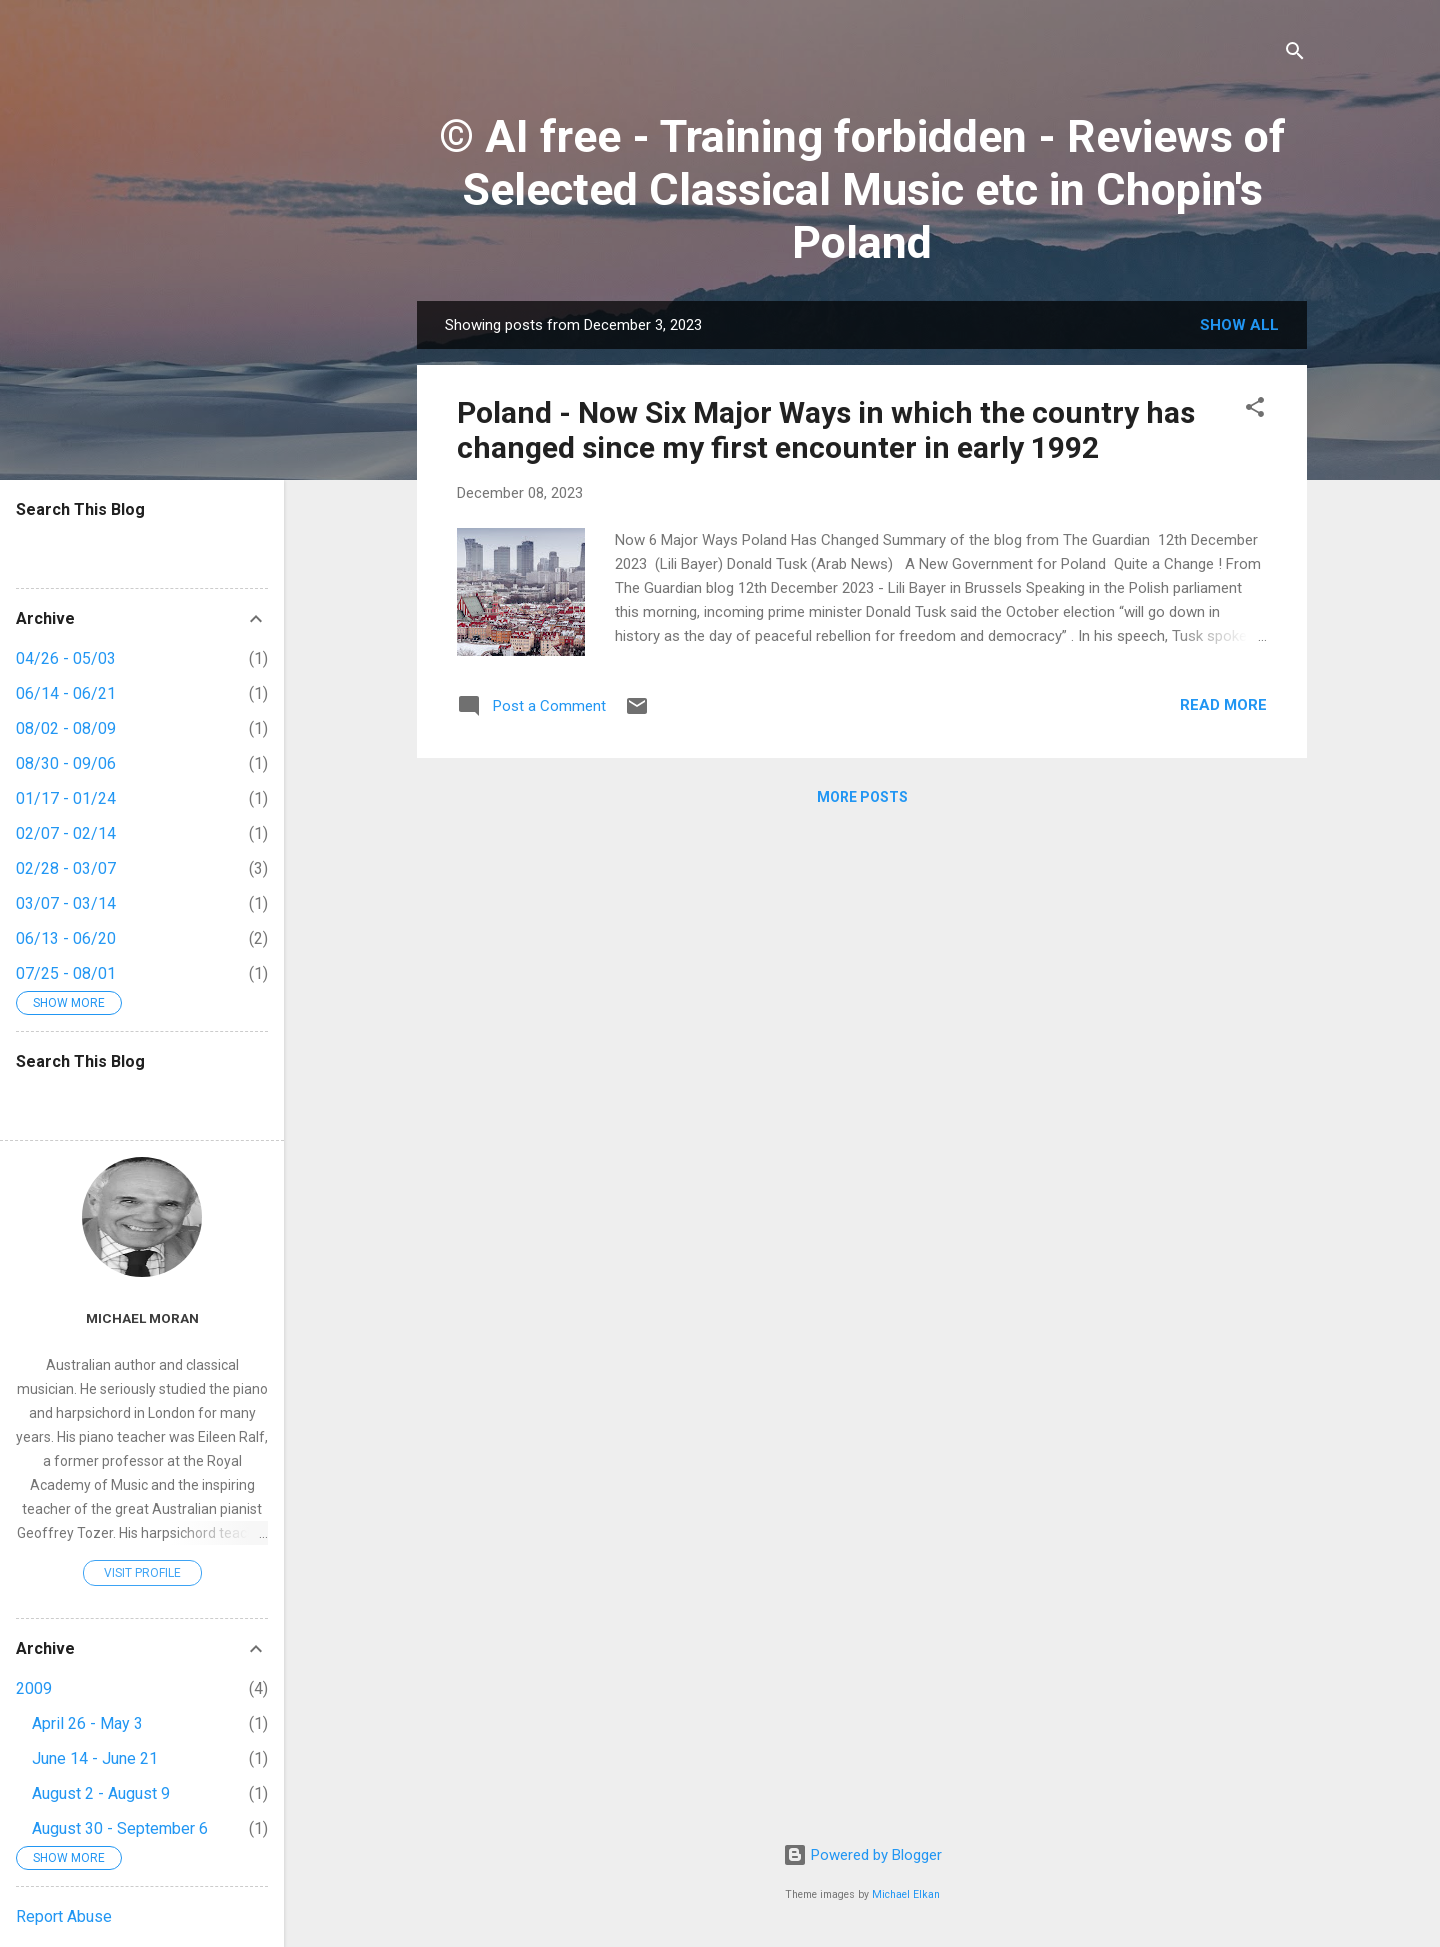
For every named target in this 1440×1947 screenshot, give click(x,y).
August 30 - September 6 (120, 1828)
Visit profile (142, 1573)
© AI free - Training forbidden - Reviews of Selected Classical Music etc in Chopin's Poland (862, 189)
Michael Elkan (906, 1894)
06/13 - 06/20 (66, 938)
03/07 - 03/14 (66, 903)
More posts (862, 797)
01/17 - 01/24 (66, 798)
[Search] (1295, 54)
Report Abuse (64, 1916)
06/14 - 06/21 (66, 693)
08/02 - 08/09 (66, 728)
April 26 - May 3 (87, 1723)
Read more (1223, 705)
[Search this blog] (142, 548)
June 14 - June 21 (95, 1758)
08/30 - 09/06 (66, 763)
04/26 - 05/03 (66, 658)
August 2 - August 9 (101, 1793)
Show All (1239, 325)
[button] (1255, 410)
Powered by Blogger (862, 1855)
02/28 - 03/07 (66, 868)
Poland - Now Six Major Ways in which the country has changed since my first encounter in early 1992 (826, 430)
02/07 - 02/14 (66, 833)
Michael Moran (142, 1318)
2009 (34, 1688)
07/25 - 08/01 (66, 973)
